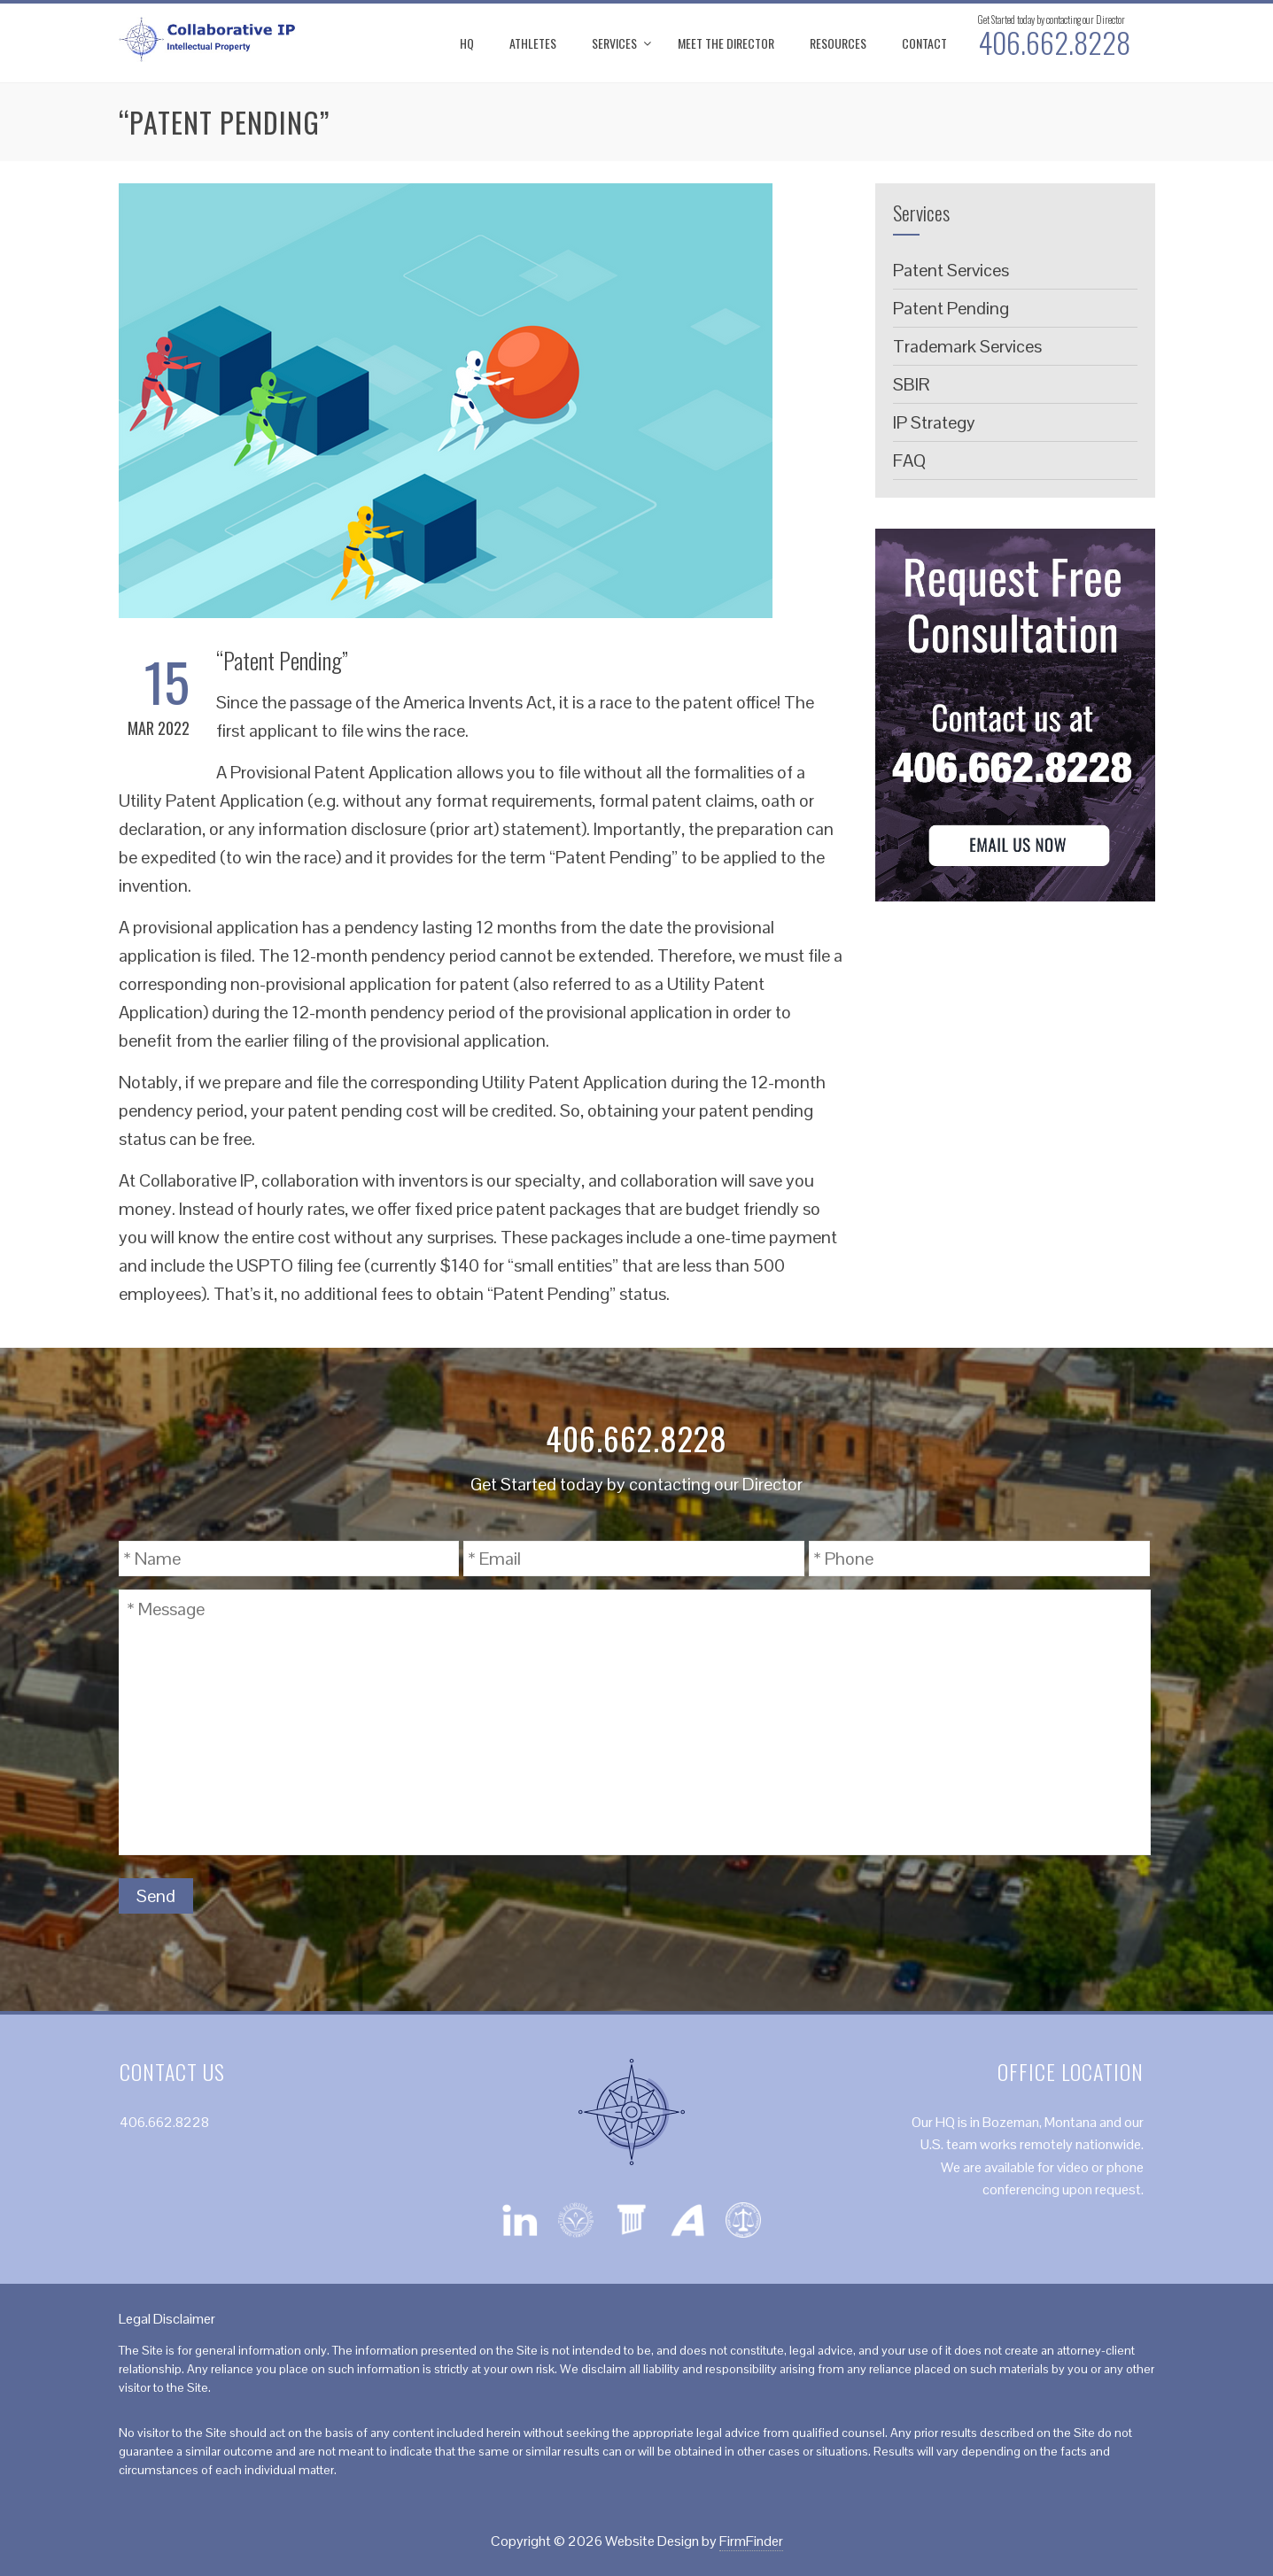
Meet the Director (726, 43)
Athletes (532, 43)
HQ (467, 43)
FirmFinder (751, 2541)
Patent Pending (951, 308)
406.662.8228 (1054, 42)
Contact (924, 43)
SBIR (911, 384)
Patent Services (951, 270)
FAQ (909, 460)
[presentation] (1016, 1896)
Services (614, 43)
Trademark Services (967, 346)
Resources (838, 43)
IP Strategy (934, 422)
